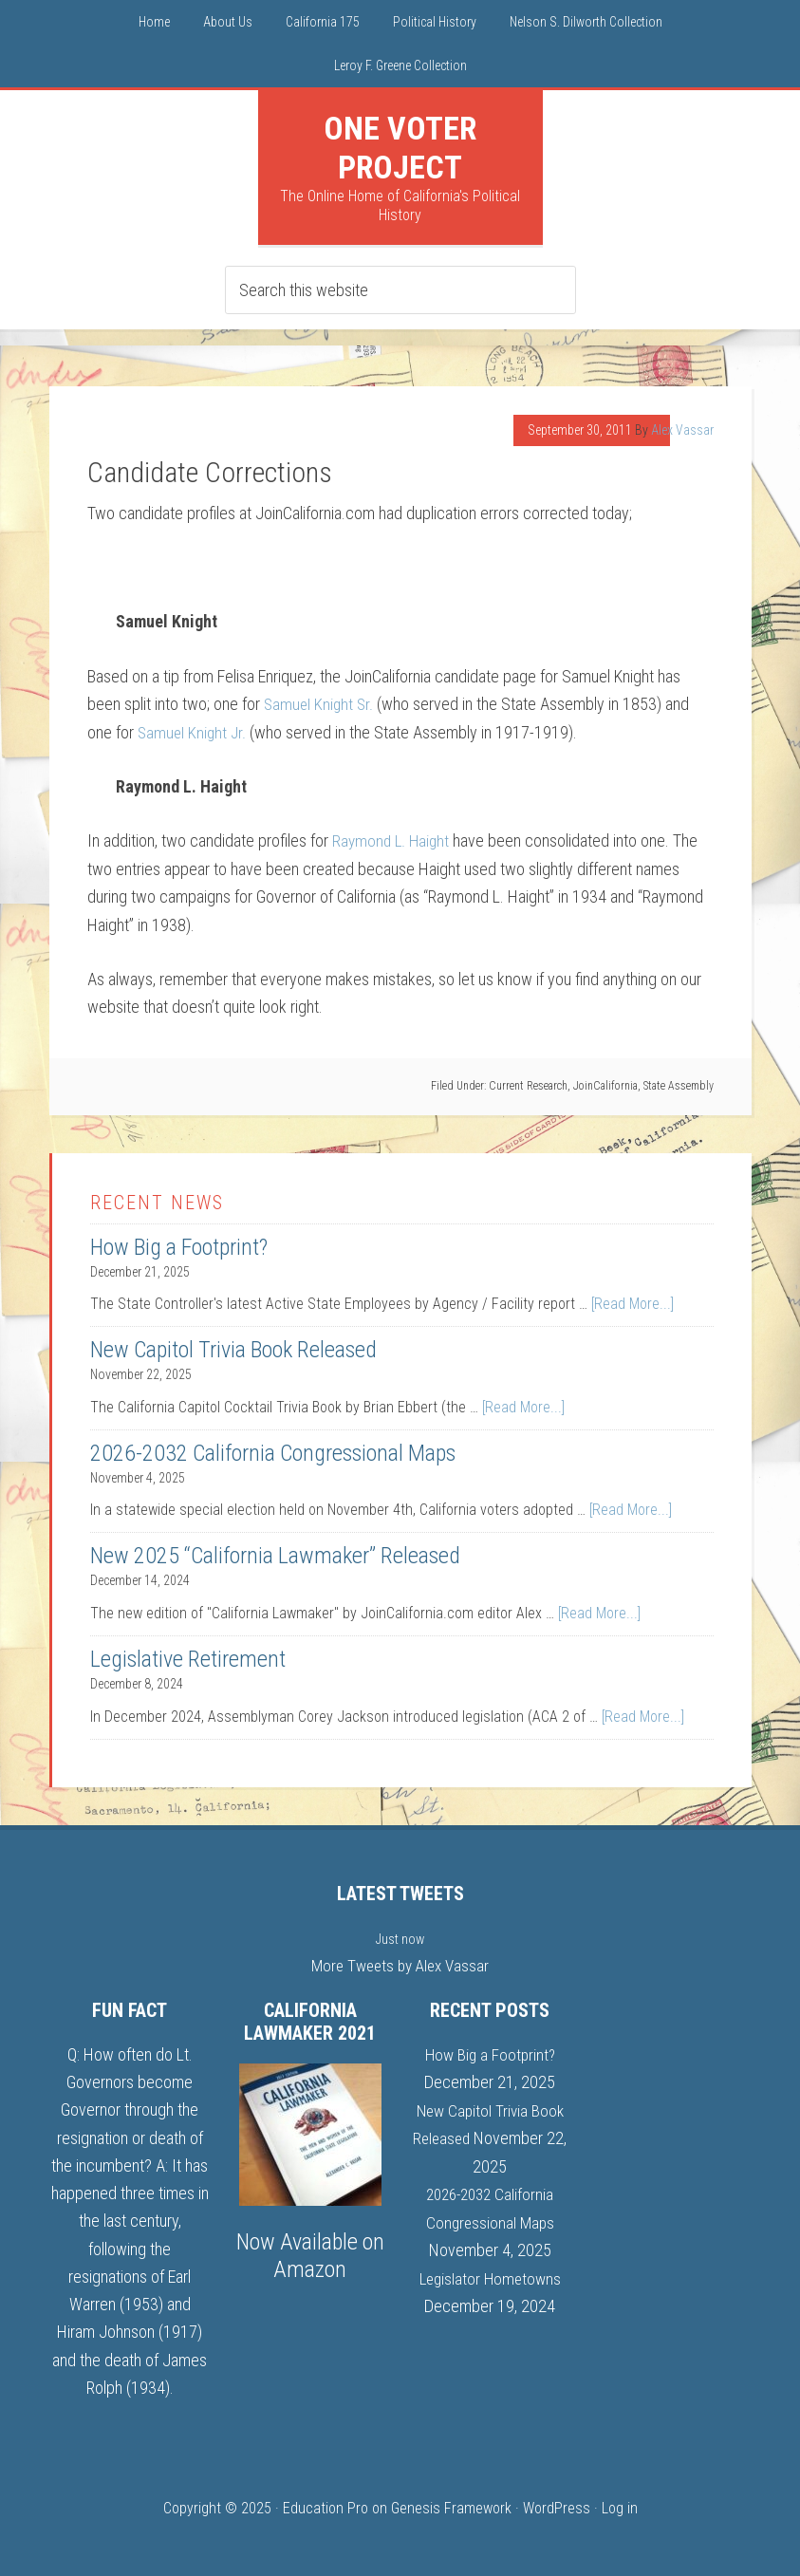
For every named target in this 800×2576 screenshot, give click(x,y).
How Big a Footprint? (179, 1246)
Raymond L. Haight (393, 840)
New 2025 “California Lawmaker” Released (275, 1554)
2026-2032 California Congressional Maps (273, 1452)
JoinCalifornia (605, 1085)
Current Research (528, 1085)
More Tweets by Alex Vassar (400, 1964)
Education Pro (325, 2506)
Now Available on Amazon (310, 2254)
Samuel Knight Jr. (194, 731)
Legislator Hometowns (490, 2275)
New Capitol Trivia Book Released (233, 1348)
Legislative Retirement (188, 1658)
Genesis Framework (451, 2506)
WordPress (556, 2506)
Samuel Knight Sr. (320, 704)
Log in (620, 2506)
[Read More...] (632, 1303)
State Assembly (678, 1085)
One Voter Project (400, 147)
